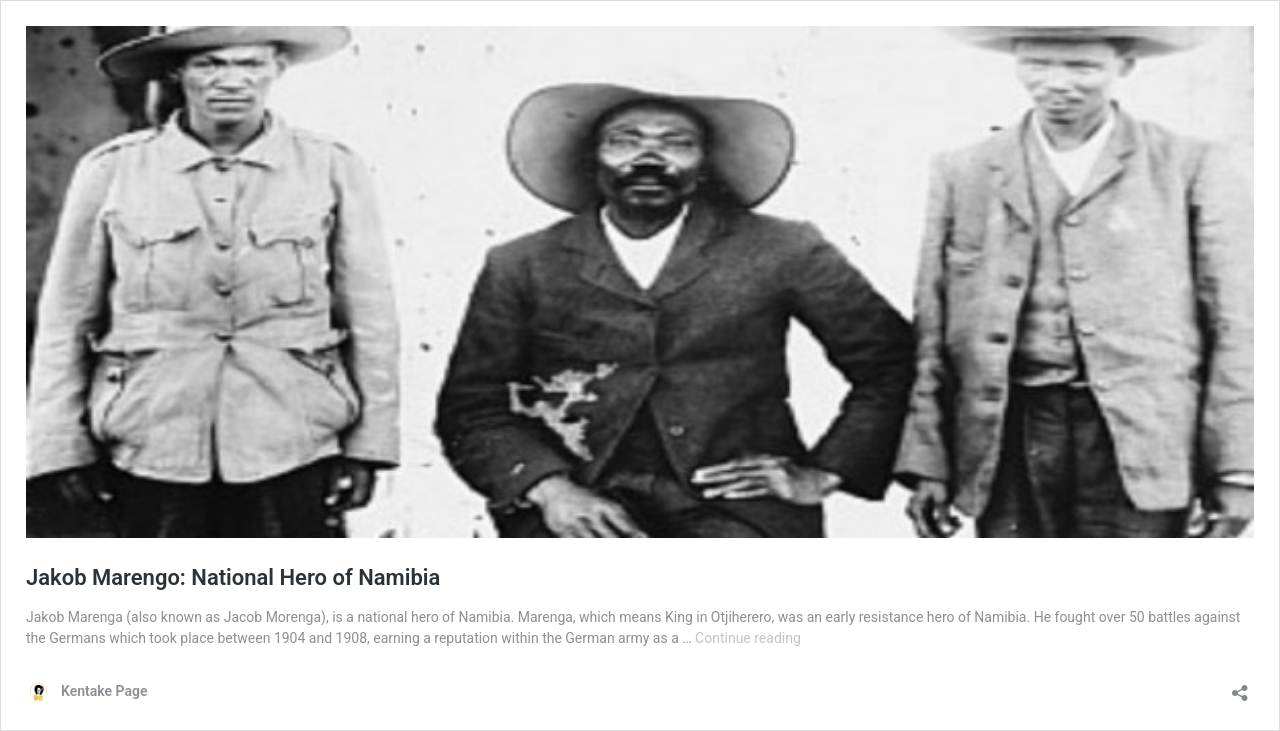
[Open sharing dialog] (1240, 686)
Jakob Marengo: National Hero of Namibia (233, 577)
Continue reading (748, 638)
